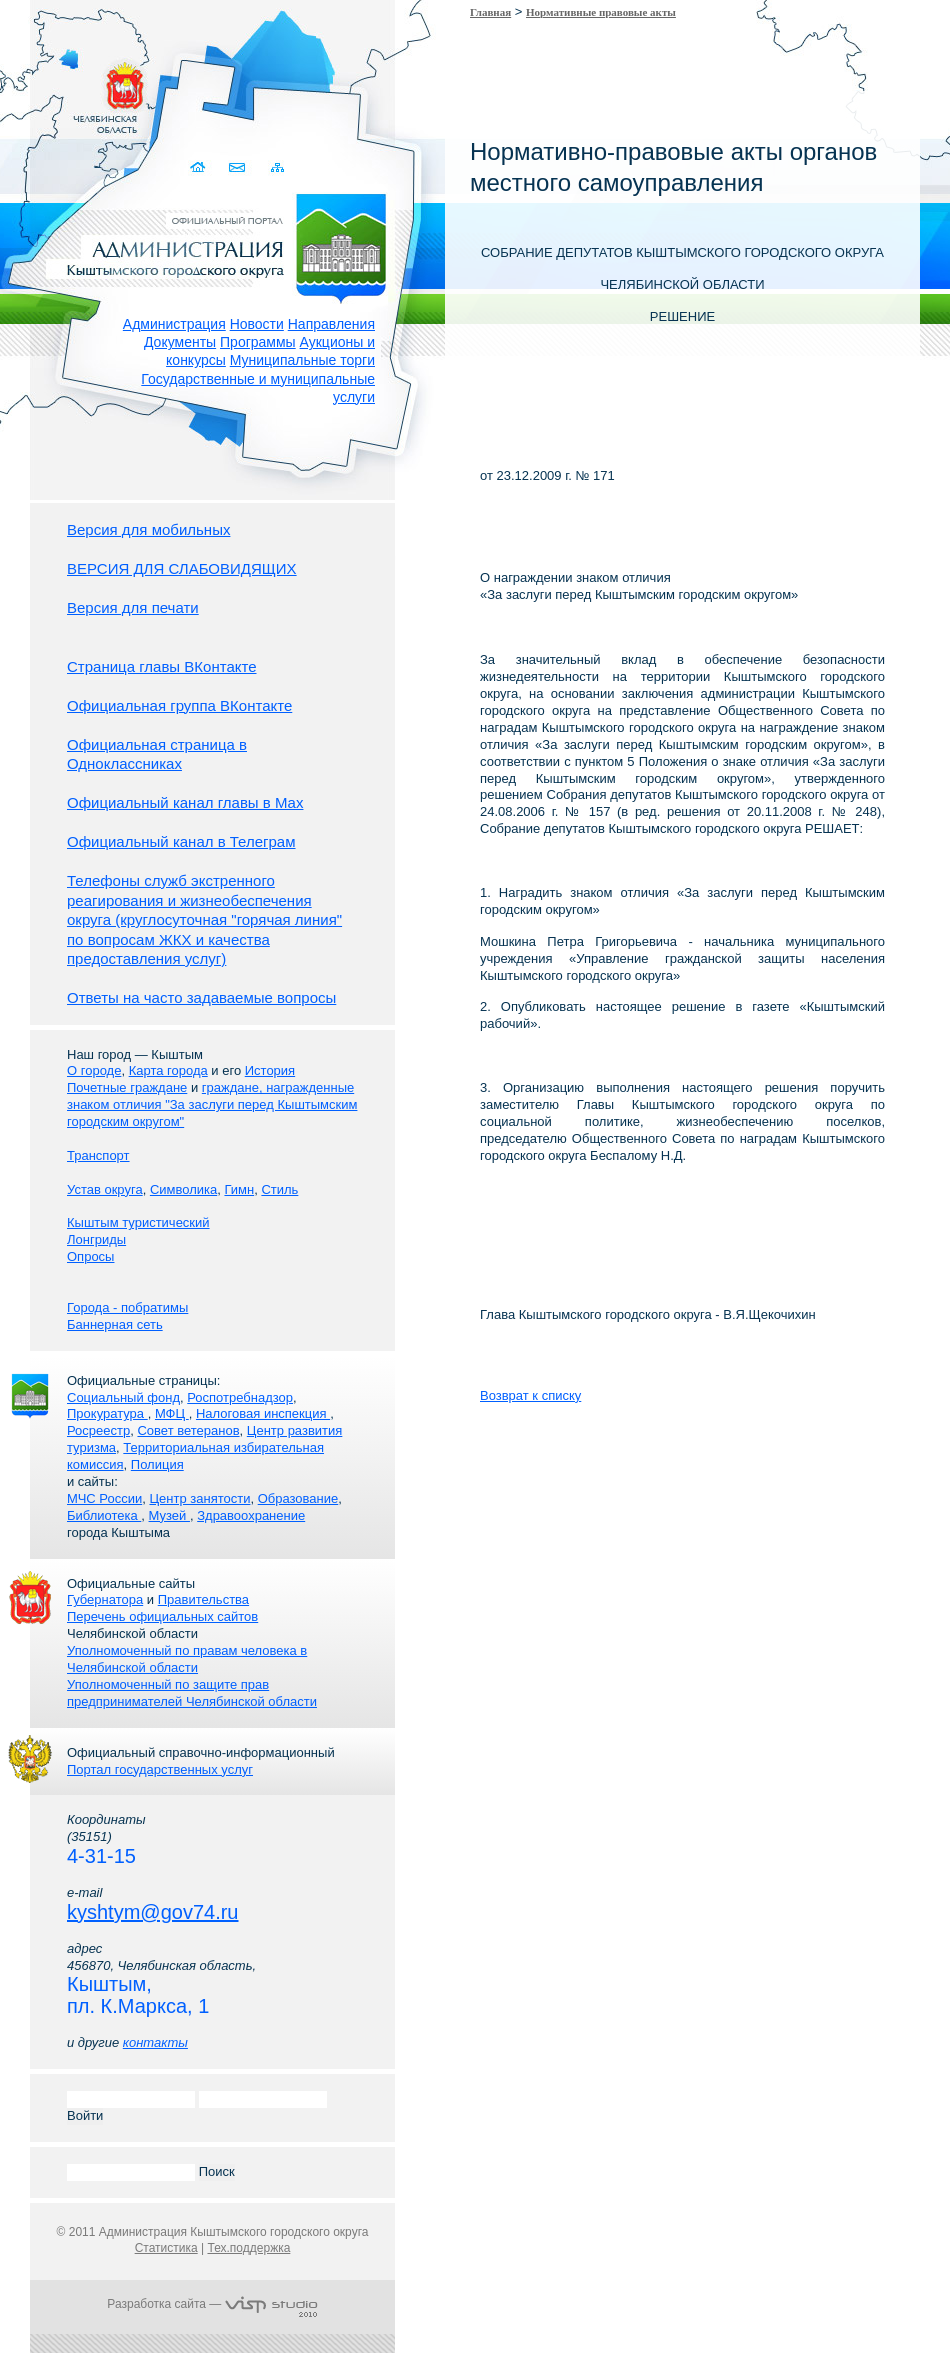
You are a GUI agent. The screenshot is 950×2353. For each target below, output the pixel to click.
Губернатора (105, 1599)
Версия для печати (133, 607)
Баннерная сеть (115, 1324)
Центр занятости (199, 1498)
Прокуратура (107, 1413)
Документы (180, 342)
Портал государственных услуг (160, 1769)
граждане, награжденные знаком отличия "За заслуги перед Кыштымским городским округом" (212, 1104)
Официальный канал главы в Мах (185, 802)
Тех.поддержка (248, 2248)
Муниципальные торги (302, 360)
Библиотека (104, 1515)
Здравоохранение (251, 1515)
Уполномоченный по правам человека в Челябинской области (187, 1659)
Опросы (90, 1256)
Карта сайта (277, 167)
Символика (183, 1189)
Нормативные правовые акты (601, 12)
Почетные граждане (127, 1087)
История (270, 1070)
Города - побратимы (127, 1307)
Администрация (174, 324)
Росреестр (98, 1430)
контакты (155, 2042)
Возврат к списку (530, 1395)
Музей (169, 1515)
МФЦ (172, 1413)
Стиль (279, 1189)
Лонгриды (96, 1239)
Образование (298, 1498)
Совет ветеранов (188, 1430)
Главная (490, 12)
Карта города (168, 1070)
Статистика (166, 2248)
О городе (94, 1070)
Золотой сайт (53, 89)
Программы (258, 342)
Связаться (238, 167)
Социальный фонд (123, 1397)
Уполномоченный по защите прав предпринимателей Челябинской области (192, 1693)
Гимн (239, 1189)
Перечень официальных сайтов (162, 1616)
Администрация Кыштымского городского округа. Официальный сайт (223, 245)
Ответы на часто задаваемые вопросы (201, 997)
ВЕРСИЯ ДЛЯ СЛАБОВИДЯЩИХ (182, 568)
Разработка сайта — (212, 2304)
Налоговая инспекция (263, 1413)
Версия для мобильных (148, 529)
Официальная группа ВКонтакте (179, 705)
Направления (331, 324)
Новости (257, 324)
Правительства (203, 1599)
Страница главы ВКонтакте (162, 666)
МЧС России (104, 1498)
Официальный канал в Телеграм (181, 841)
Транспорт (98, 1155)
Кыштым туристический (138, 1222)
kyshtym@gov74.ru (152, 1912)
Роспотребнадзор (240, 1397)
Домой (199, 167)
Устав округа (105, 1189)
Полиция (157, 1464)
